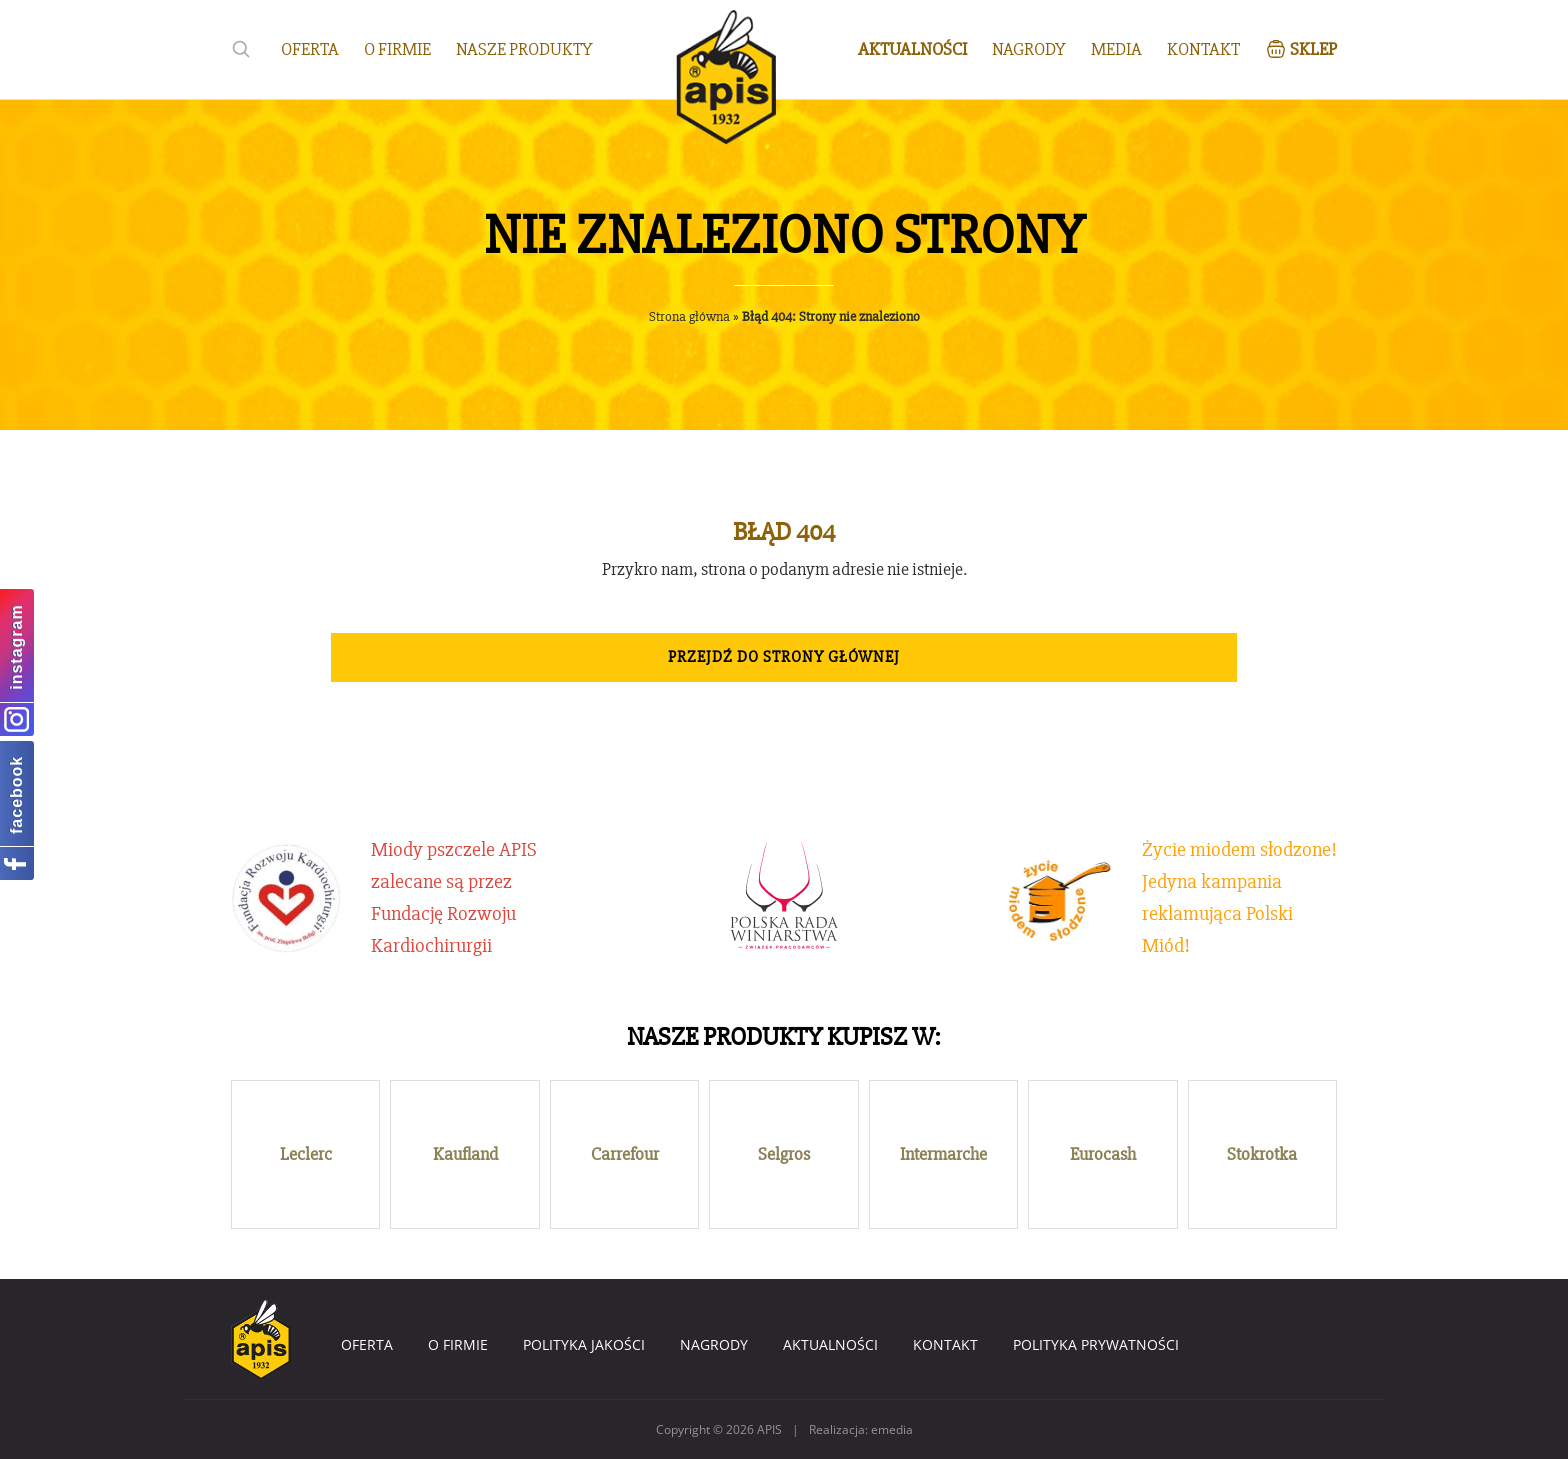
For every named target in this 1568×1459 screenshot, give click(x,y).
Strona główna (689, 316)
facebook (16, 794)
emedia (892, 1429)
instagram (16, 646)
